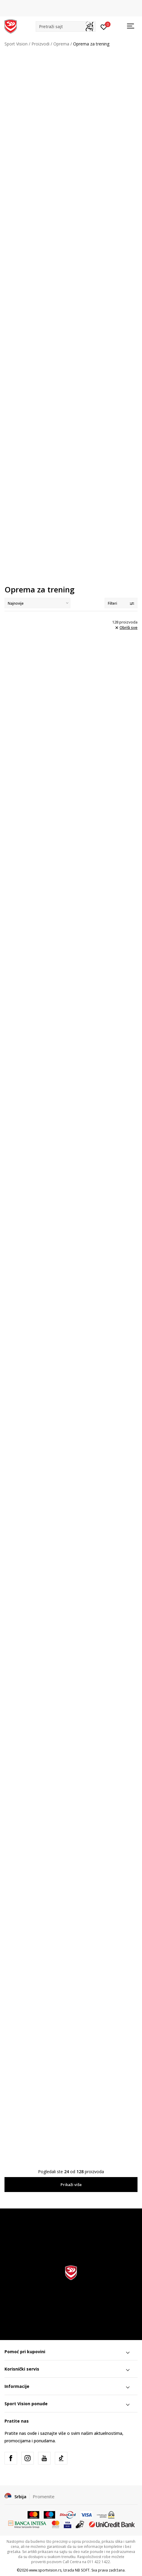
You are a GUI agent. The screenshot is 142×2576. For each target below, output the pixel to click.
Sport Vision (16, 44)
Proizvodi (40, 44)
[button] (66, 26)
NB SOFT (82, 2570)
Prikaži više (71, 2184)
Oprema (61, 44)
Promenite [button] (44, 2496)
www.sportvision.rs (45, 2570)
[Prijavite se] (104, 26)
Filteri (121, 603)
